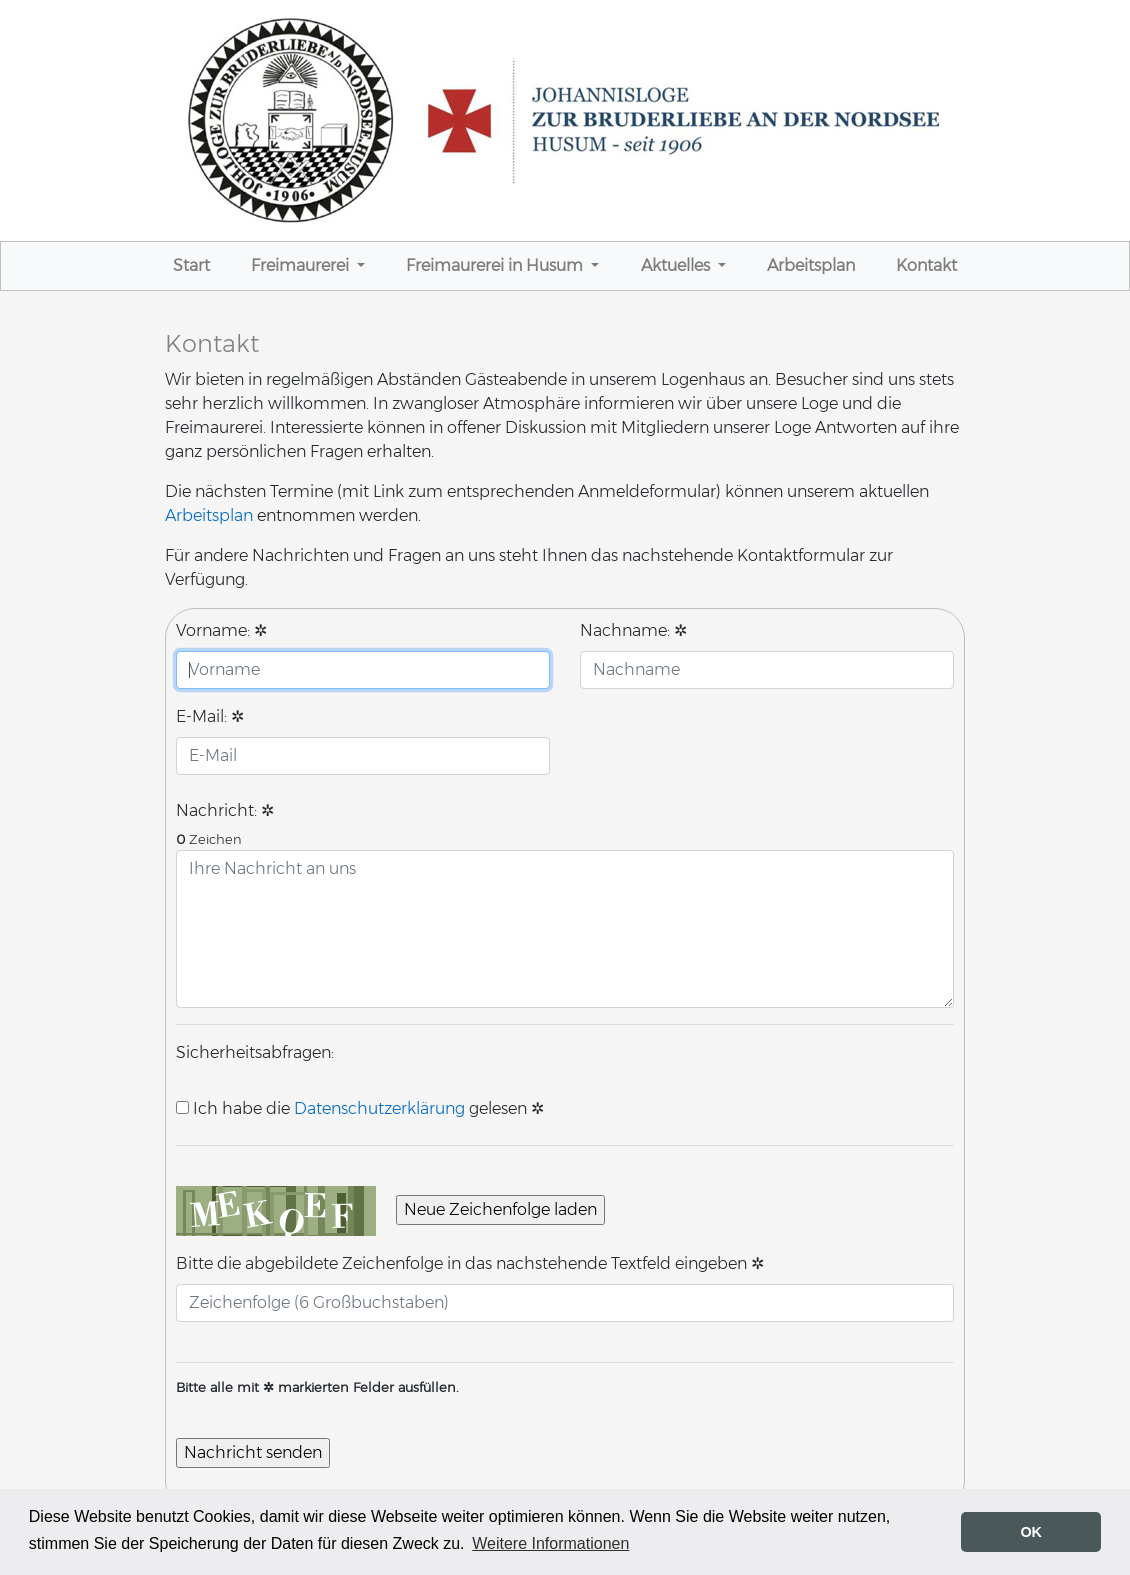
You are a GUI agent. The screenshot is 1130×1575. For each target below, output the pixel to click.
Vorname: (221, 631)
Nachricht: (225, 811)
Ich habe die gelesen (351, 1109)
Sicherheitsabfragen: (255, 1053)
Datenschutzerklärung (379, 1109)
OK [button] (1031, 1532)
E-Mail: (210, 717)
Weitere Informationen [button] (550, 1543)
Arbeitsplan (209, 516)
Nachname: (633, 631)
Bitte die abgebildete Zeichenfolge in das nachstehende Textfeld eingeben (470, 1264)
